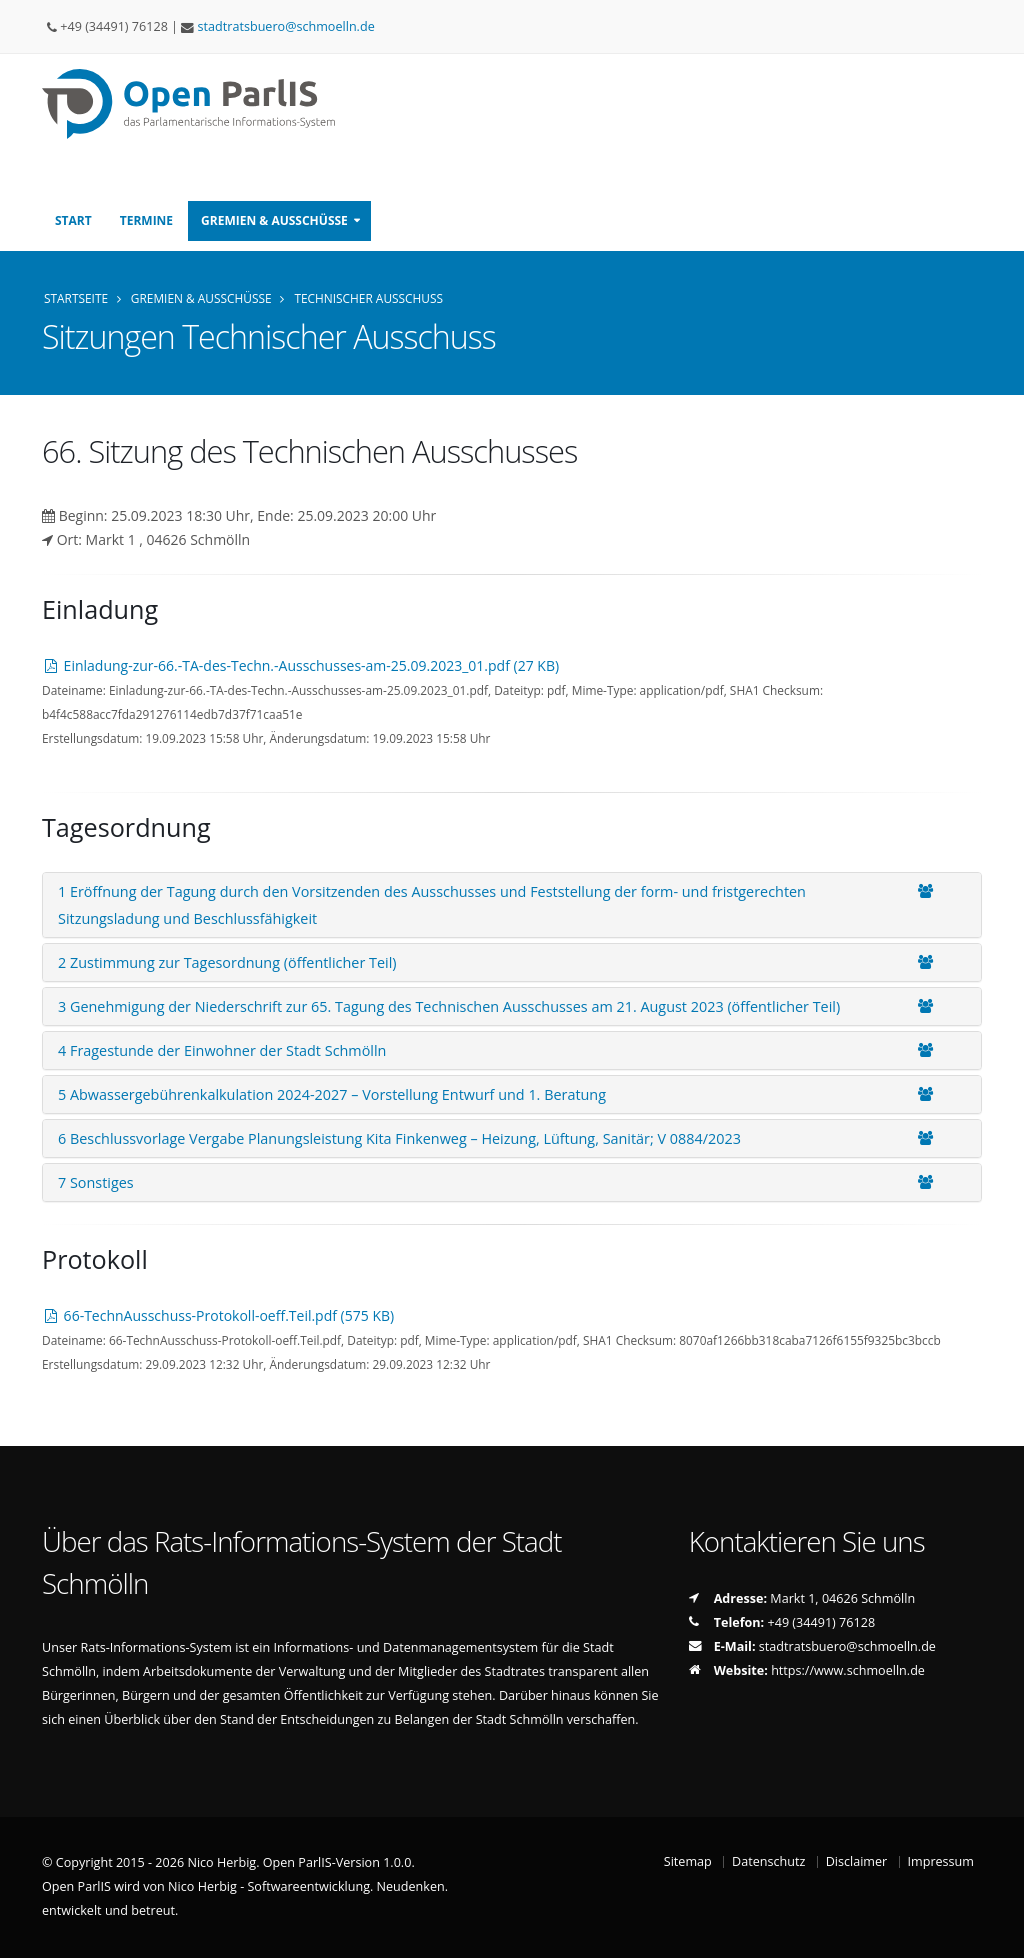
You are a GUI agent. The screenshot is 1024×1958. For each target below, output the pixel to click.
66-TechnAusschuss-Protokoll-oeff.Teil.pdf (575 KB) (218, 1315)
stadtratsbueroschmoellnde (286, 26)
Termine (146, 220)
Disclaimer (857, 1861)
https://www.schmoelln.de (848, 1670)
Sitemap (688, 1861)
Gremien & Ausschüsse (201, 298)
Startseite (76, 298)
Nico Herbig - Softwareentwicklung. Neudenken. (308, 1886)
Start (73, 220)
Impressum (941, 1861)
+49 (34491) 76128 (822, 1622)
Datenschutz (768, 1861)
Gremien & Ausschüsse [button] (274, 220)
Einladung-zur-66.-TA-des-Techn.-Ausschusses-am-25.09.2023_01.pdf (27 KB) (300, 665)
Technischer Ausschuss (368, 298)
